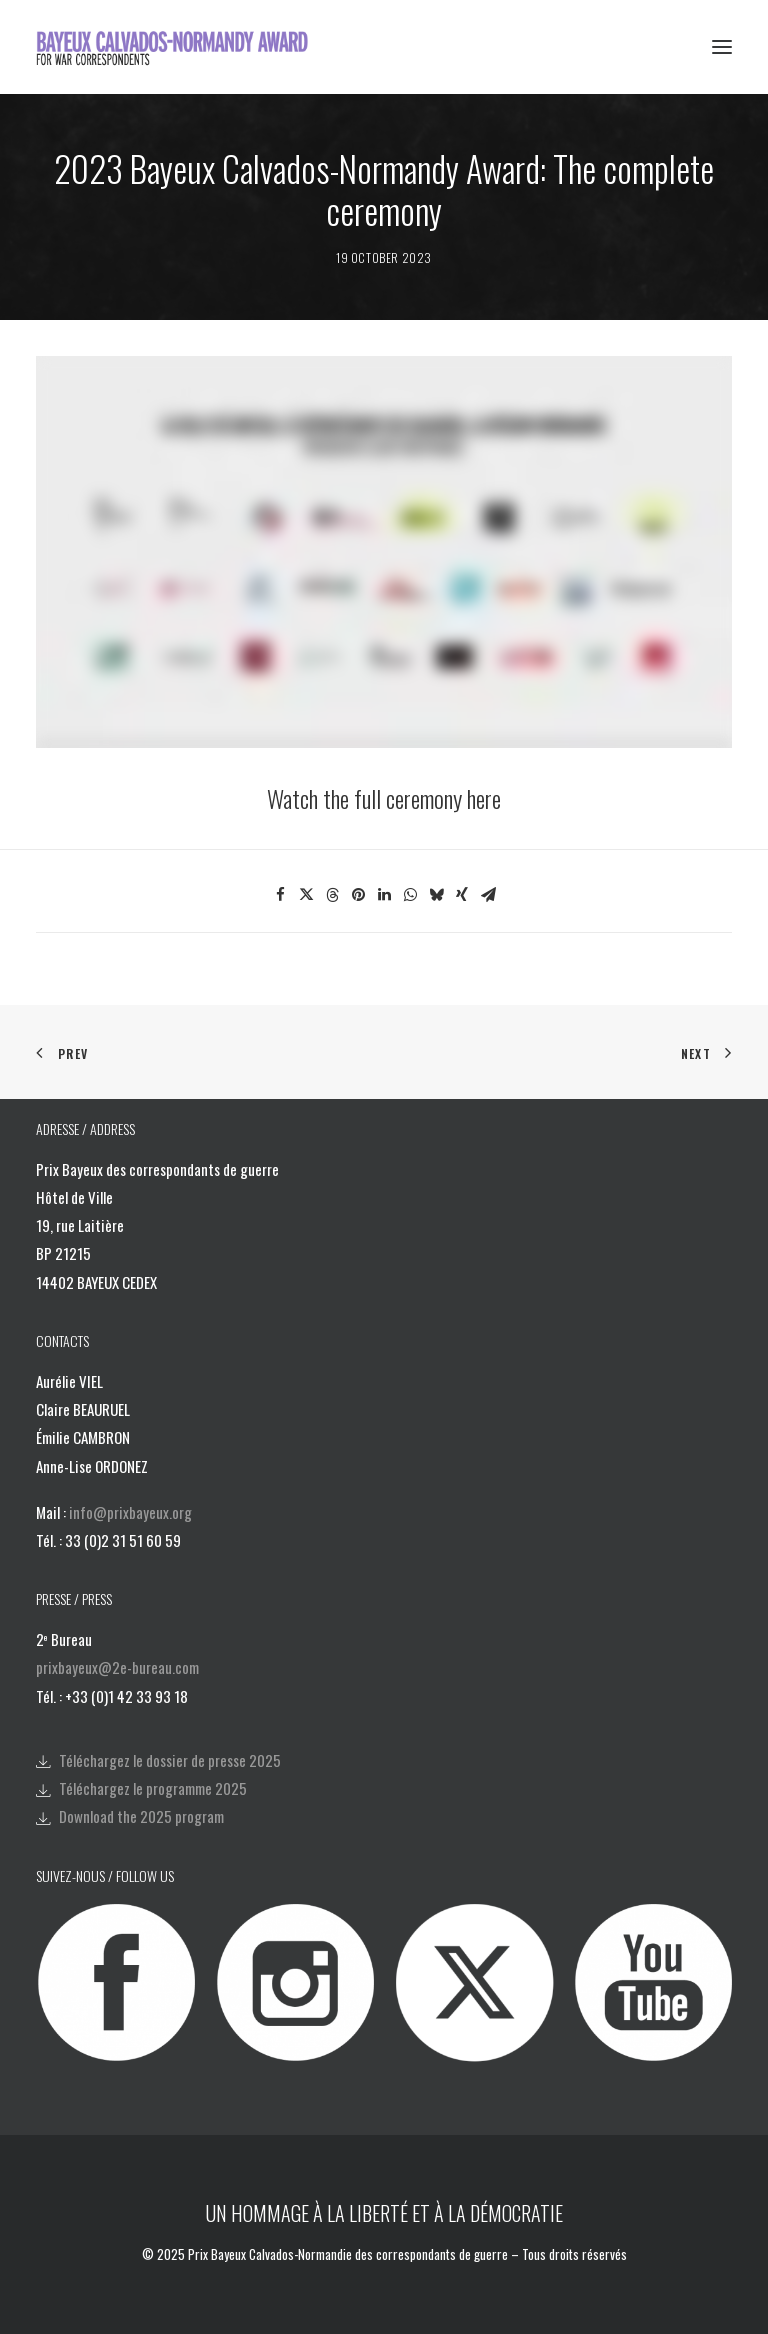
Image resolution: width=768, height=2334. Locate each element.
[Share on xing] (462, 895)
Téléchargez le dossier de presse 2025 (170, 1760)
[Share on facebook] (280, 895)
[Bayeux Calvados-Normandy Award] (178, 47)
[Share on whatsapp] (410, 895)
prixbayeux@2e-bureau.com (117, 1667)
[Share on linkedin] (384, 895)
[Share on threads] (332, 895)
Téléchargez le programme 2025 (153, 1788)
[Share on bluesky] (436, 895)
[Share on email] (488, 895)
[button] (722, 47)
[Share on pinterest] (358, 895)
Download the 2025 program (141, 1816)
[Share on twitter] (306, 895)
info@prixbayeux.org (130, 1512)
